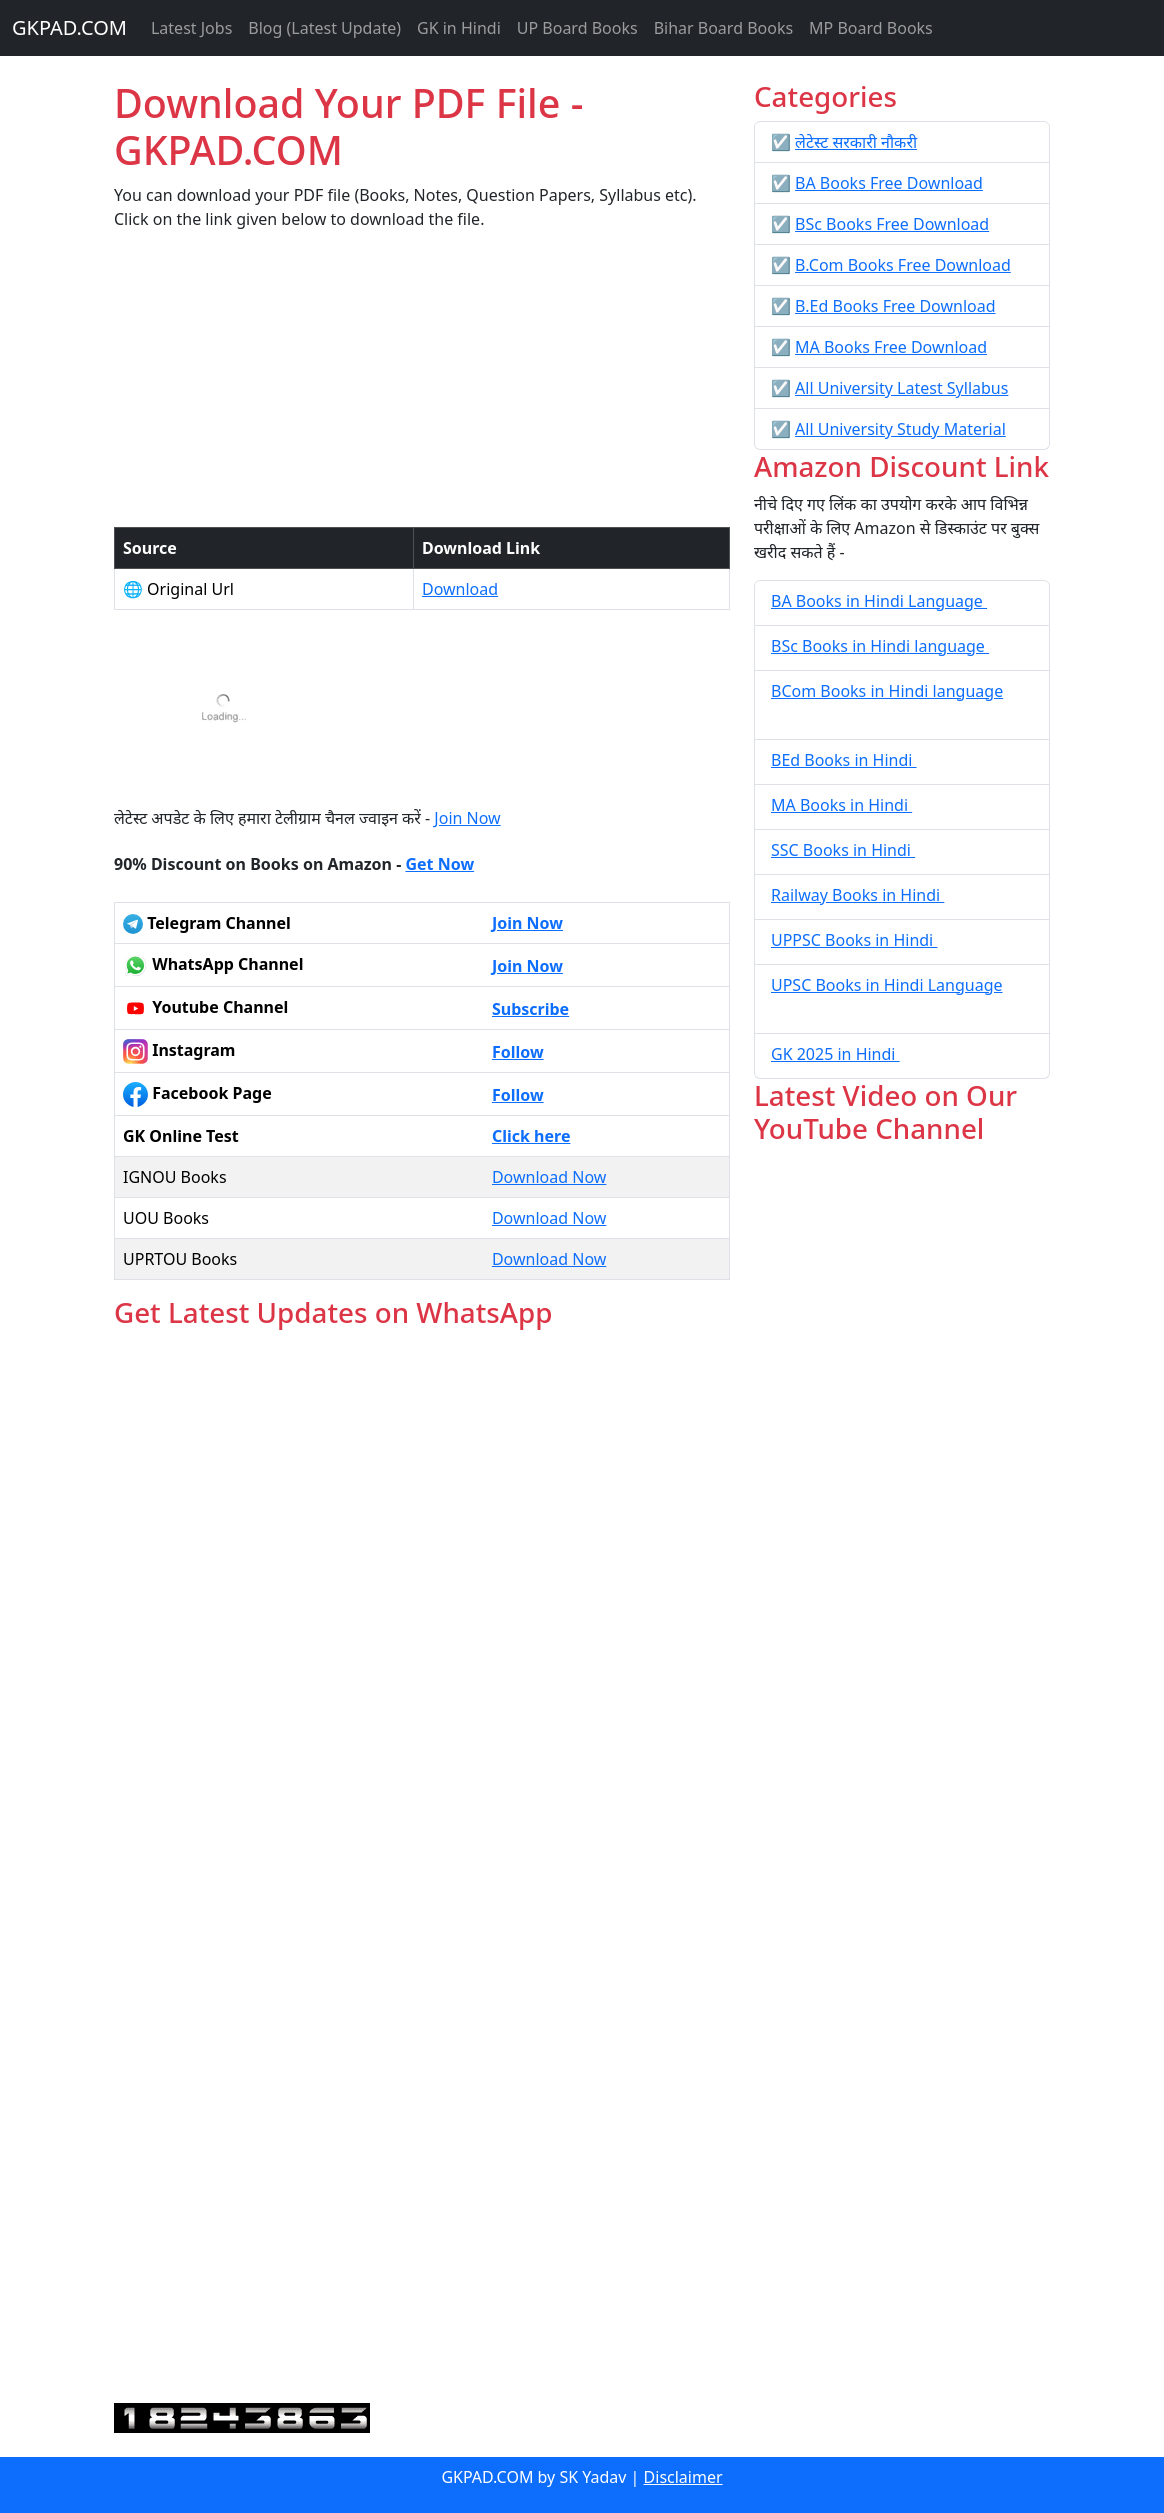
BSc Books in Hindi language (880, 646)
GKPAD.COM (69, 27)
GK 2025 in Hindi (835, 1054)
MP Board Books (871, 28)
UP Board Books (577, 28)
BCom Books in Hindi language (887, 691)
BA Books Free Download (889, 183)
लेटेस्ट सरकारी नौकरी (856, 142)
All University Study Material (900, 429)
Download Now (549, 1177)
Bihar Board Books (723, 28)
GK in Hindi (459, 28)
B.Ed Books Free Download (895, 306)
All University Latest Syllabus (901, 388)
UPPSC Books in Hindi (854, 940)
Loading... (422, 1867)
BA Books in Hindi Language (879, 601)
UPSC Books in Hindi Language (887, 985)
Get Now (439, 864)
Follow (518, 1052)
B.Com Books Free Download (903, 265)
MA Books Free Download (891, 347)
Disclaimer (683, 2477)
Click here (531, 1136)
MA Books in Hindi (841, 805)
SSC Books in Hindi (843, 850)
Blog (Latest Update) (324, 28)
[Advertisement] (422, 387)
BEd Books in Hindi (844, 760)
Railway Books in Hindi (857, 895)
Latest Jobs (191, 28)
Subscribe (530, 1009)
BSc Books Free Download (892, 224)
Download (460, 589)
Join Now (467, 818)
